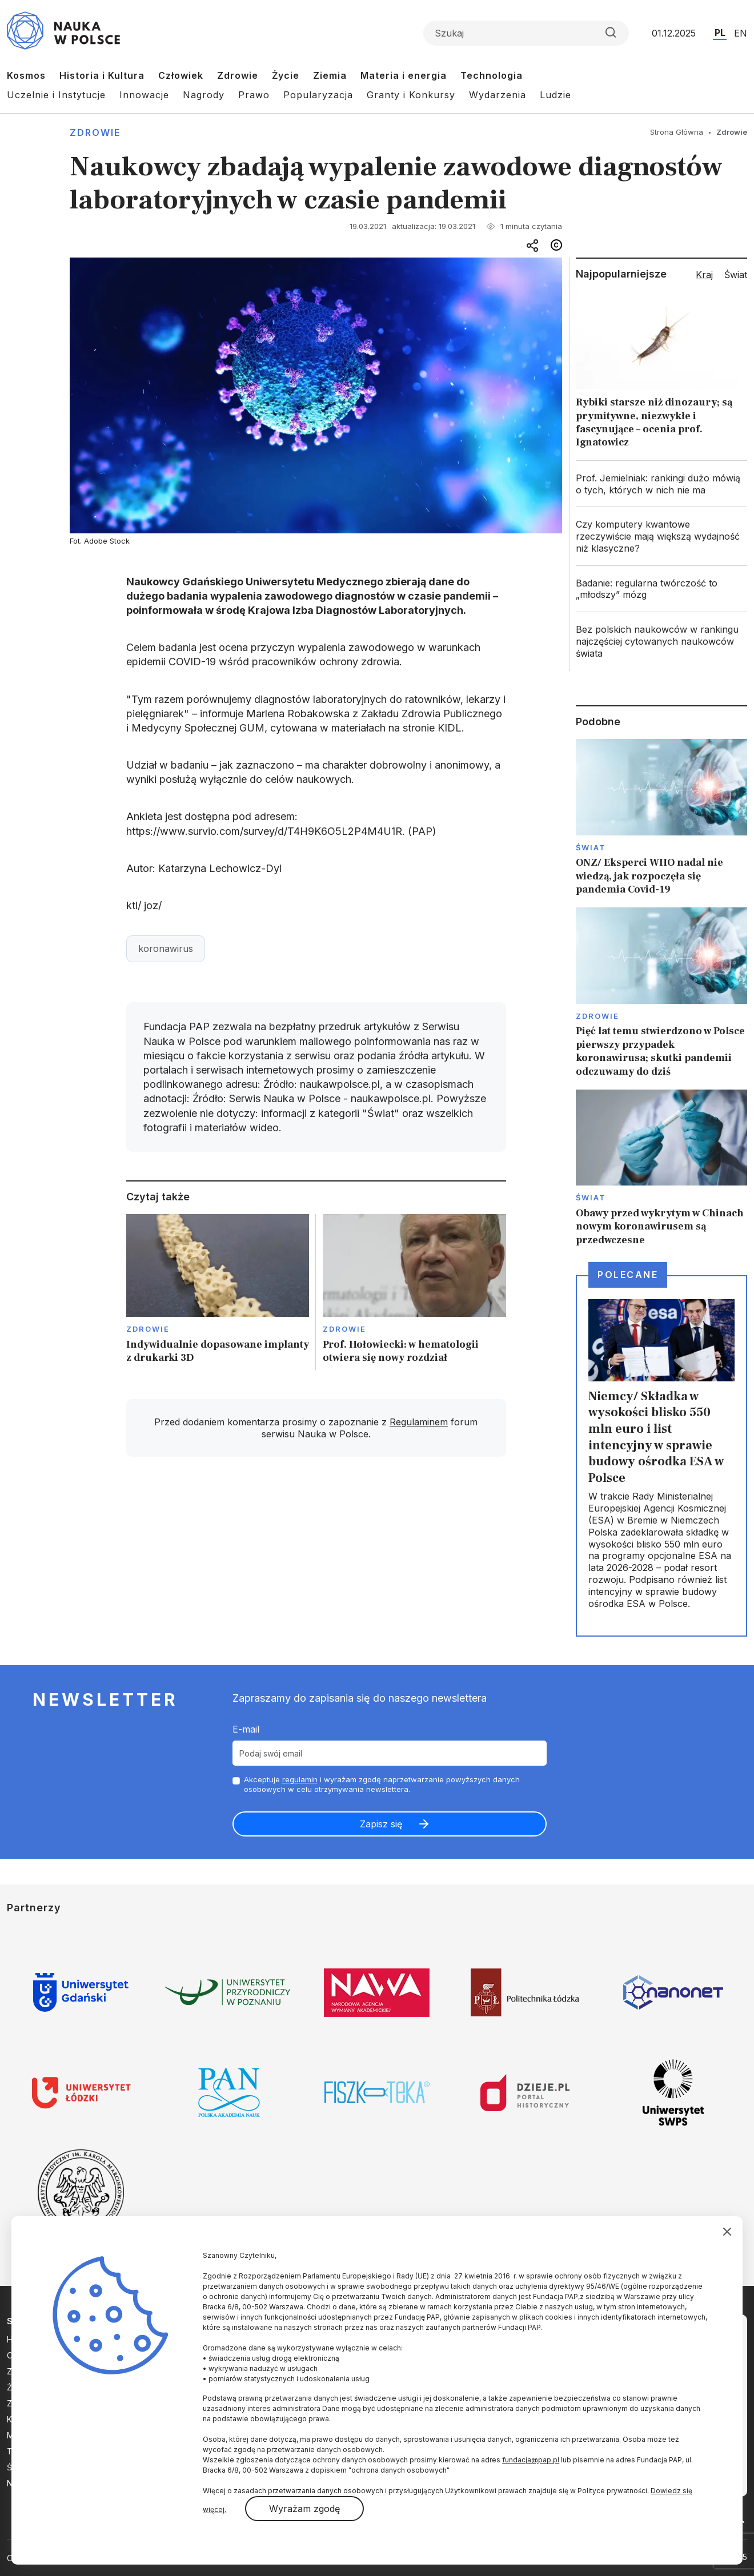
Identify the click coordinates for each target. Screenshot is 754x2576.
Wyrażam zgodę (304, 2508)
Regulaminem (419, 1422)
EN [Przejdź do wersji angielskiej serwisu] (740, 33)
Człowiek (180, 75)
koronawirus (165, 948)
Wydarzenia (497, 95)
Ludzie (555, 95)
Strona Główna (676, 131)
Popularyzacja (318, 95)
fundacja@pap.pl (530, 2460)
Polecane (627, 1274)
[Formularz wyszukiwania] (526, 33)
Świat (591, 847)
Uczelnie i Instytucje (56, 95)
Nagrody (203, 95)
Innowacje (144, 95)
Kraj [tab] (704, 274)
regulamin (300, 1779)
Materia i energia (403, 75)
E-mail (245, 1729)
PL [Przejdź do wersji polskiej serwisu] (720, 32)
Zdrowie (237, 75)
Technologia (491, 75)
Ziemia (330, 75)
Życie (285, 75)
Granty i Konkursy (411, 95)
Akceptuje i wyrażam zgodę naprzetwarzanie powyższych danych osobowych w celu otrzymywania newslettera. (382, 1784)
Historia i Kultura (102, 75)
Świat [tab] (735, 274)
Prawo (254, 95)
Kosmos (26, 75)
